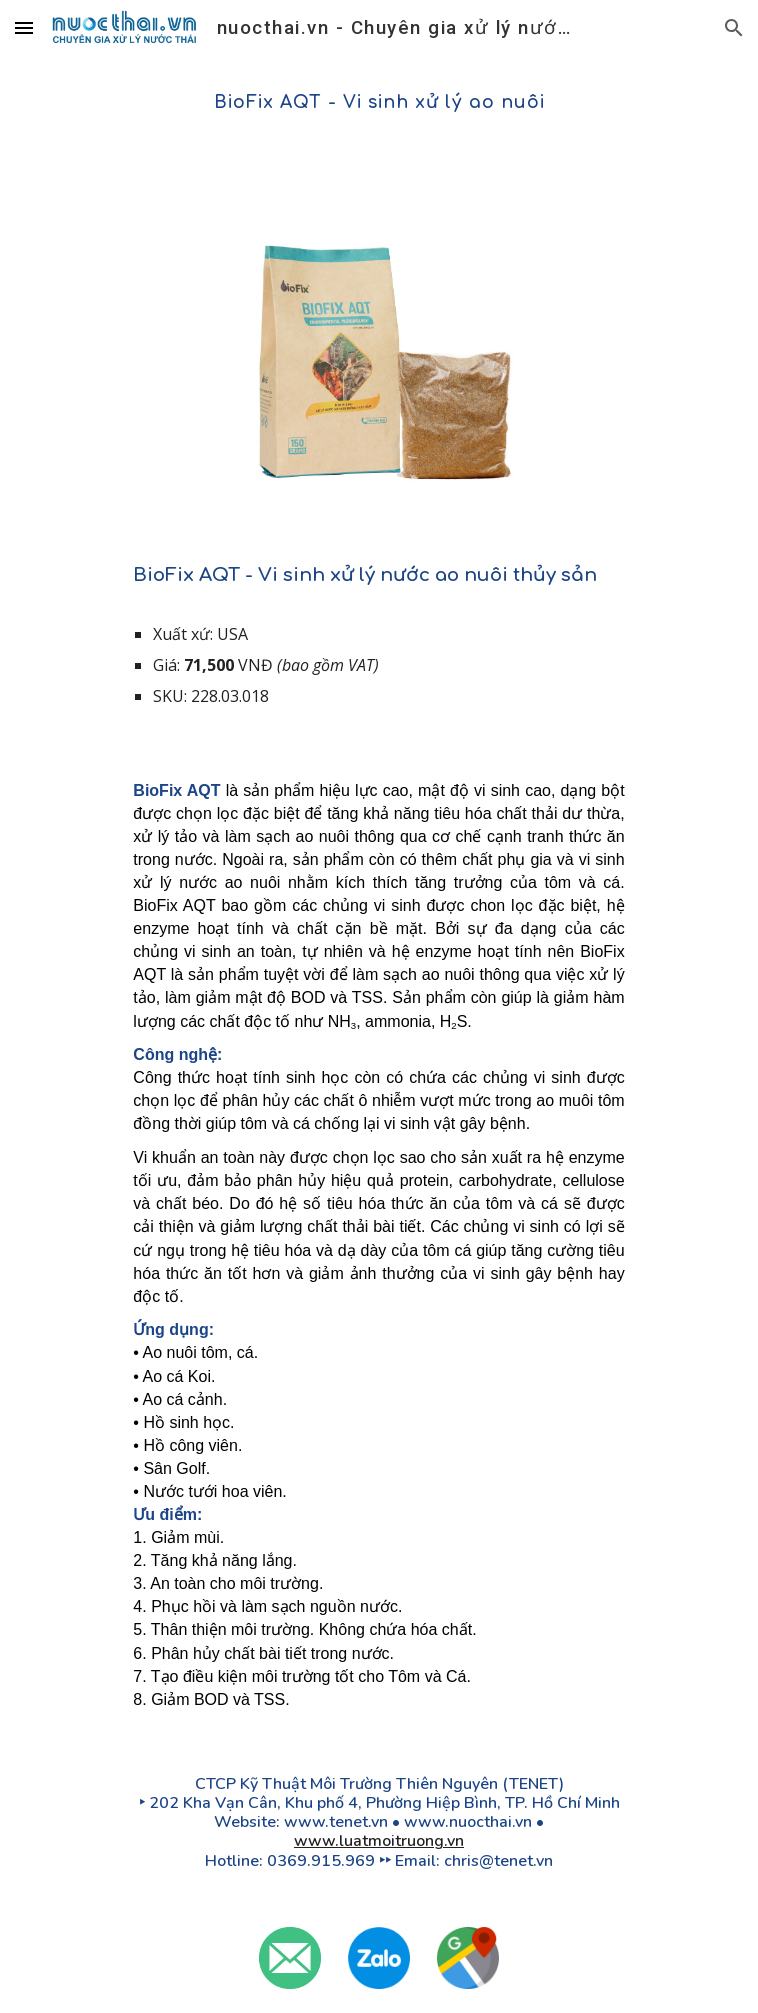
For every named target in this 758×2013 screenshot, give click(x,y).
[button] (24, 27)
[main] (378, 102)
